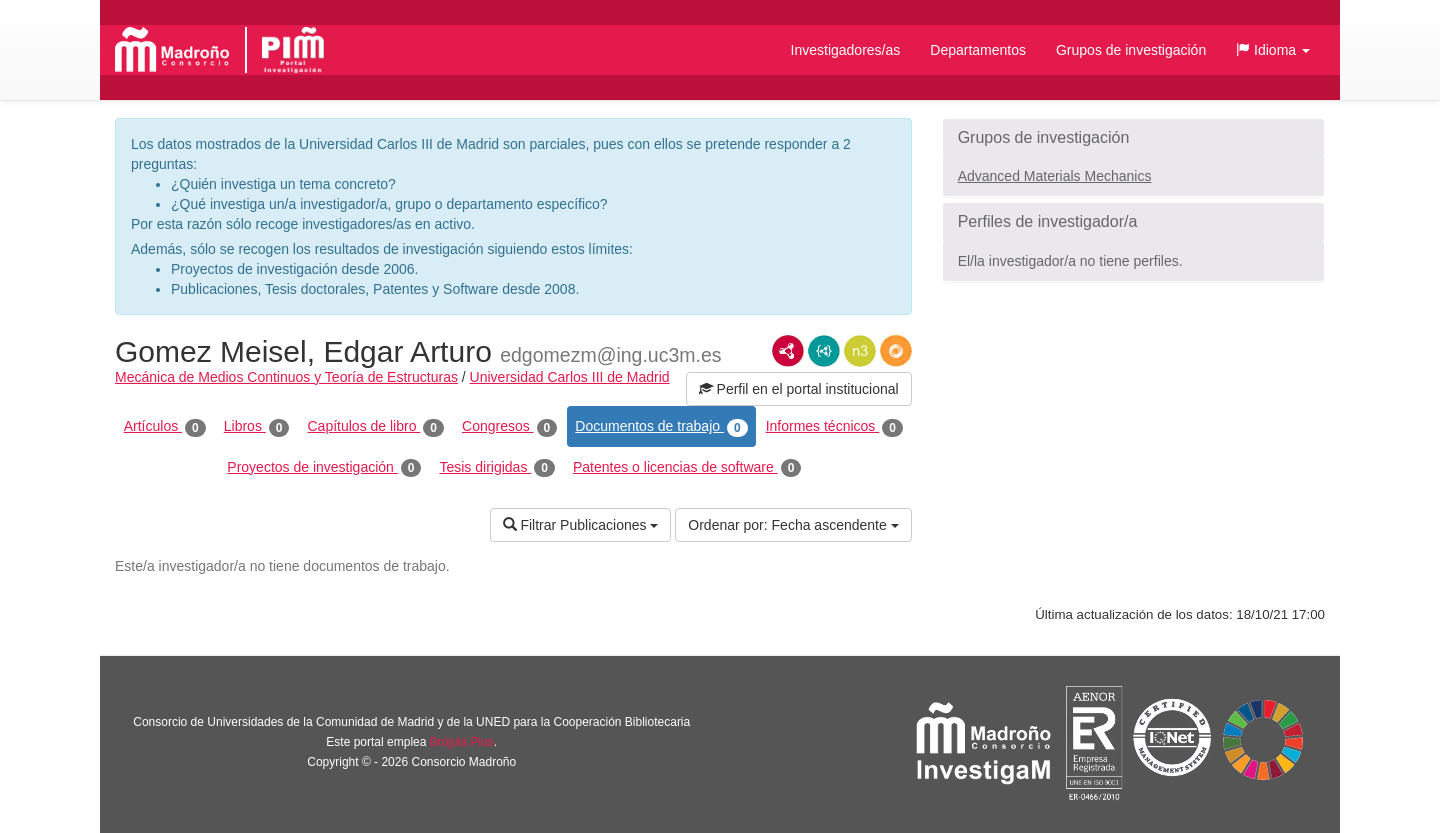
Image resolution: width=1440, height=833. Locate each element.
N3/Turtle (860, 351)
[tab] (1133, 138)
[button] (1273, 50)
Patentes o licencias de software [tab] (687, 468)
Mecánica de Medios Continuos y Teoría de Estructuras (286, 377)
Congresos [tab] (509, 427)
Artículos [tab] (165, 427)
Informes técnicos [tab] (834, 427)
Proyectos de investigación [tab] (324, 468)
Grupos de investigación (1131, 50)
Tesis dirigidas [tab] (497, 468)
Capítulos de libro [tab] (375, 427)
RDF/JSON (896, 351)
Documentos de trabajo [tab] (661, 427)
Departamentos (978, 50)
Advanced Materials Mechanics (1055, 176)
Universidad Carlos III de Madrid (570, 377)
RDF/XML (788, 351)
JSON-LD (824, 351)
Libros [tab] (257, 427)
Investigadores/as (846, 50)
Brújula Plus (462, 742)
